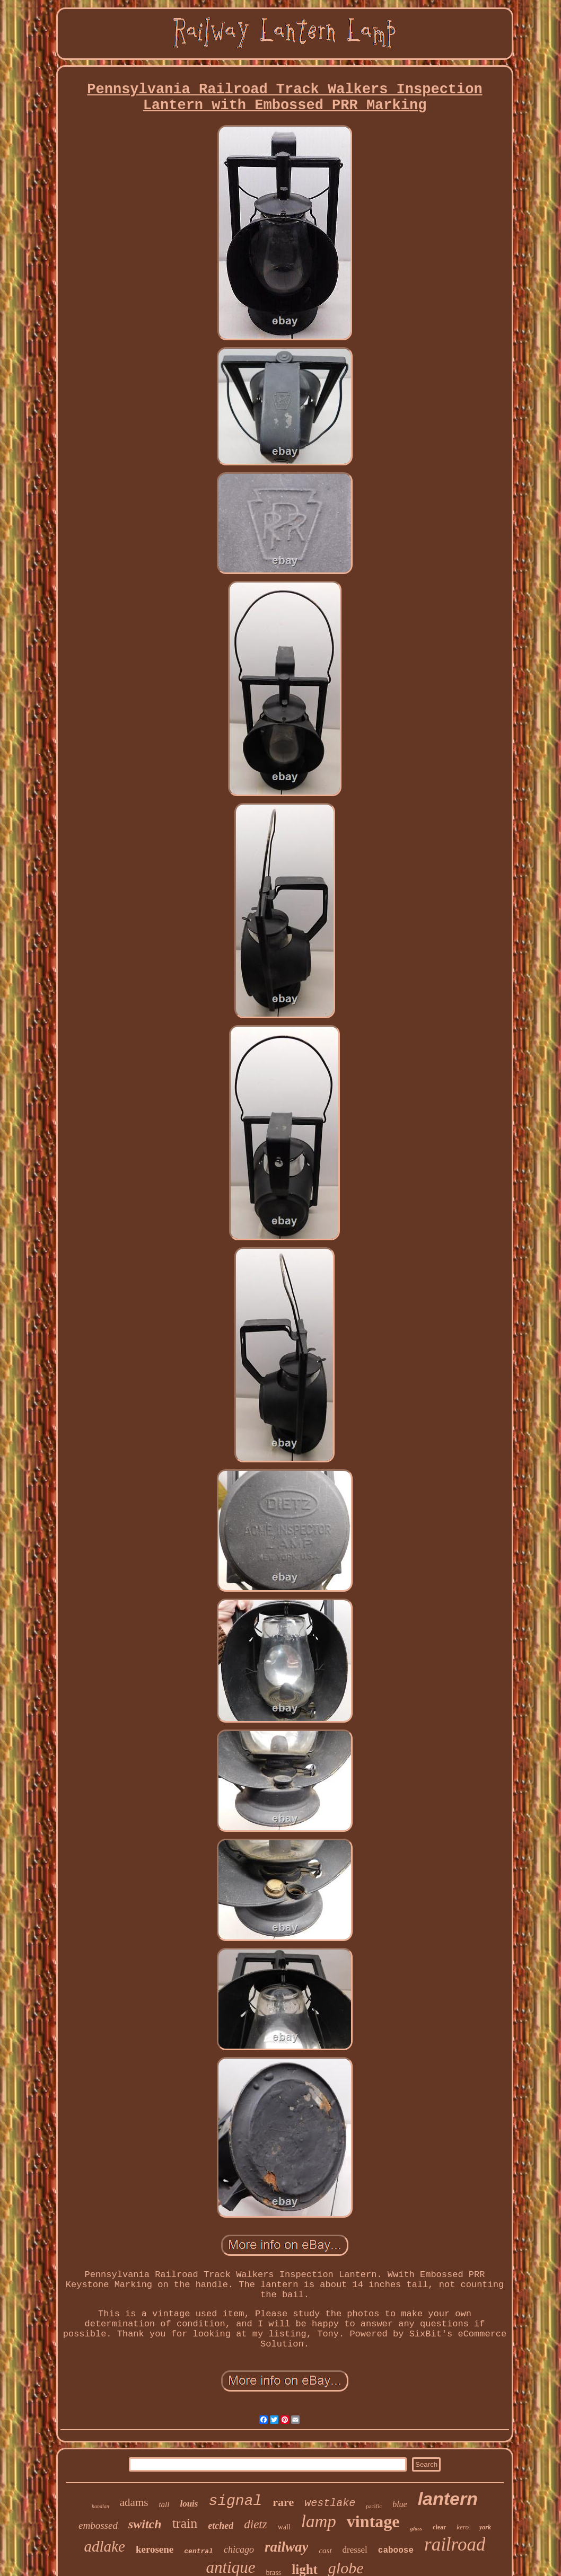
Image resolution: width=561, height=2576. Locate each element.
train (185, 2523)
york (485, 2527)
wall (284, 2527)
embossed (98, 2525)
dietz (255, 2524)
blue (399, 2504)
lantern (448, 2499)
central (198, 2551)
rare (283, 2502)
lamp (318, 2521)
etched (220, 2525)
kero (463, 2527)
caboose (396, 2550)
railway (287, 2547)
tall (164, 2504)
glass (416, 2528)
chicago (239, 2549)
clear (439, 2527)
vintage (373, 2521)
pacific (374, 2506)
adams (134, 2502)
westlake (329, 2503)
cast (325, 2550)
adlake (104, 2546)
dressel (355, 2550)
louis (189, 2504)
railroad (454, 2544)
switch (145, 2524)
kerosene (154, 2549)
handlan (100, 2506)
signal (235, 2501)
